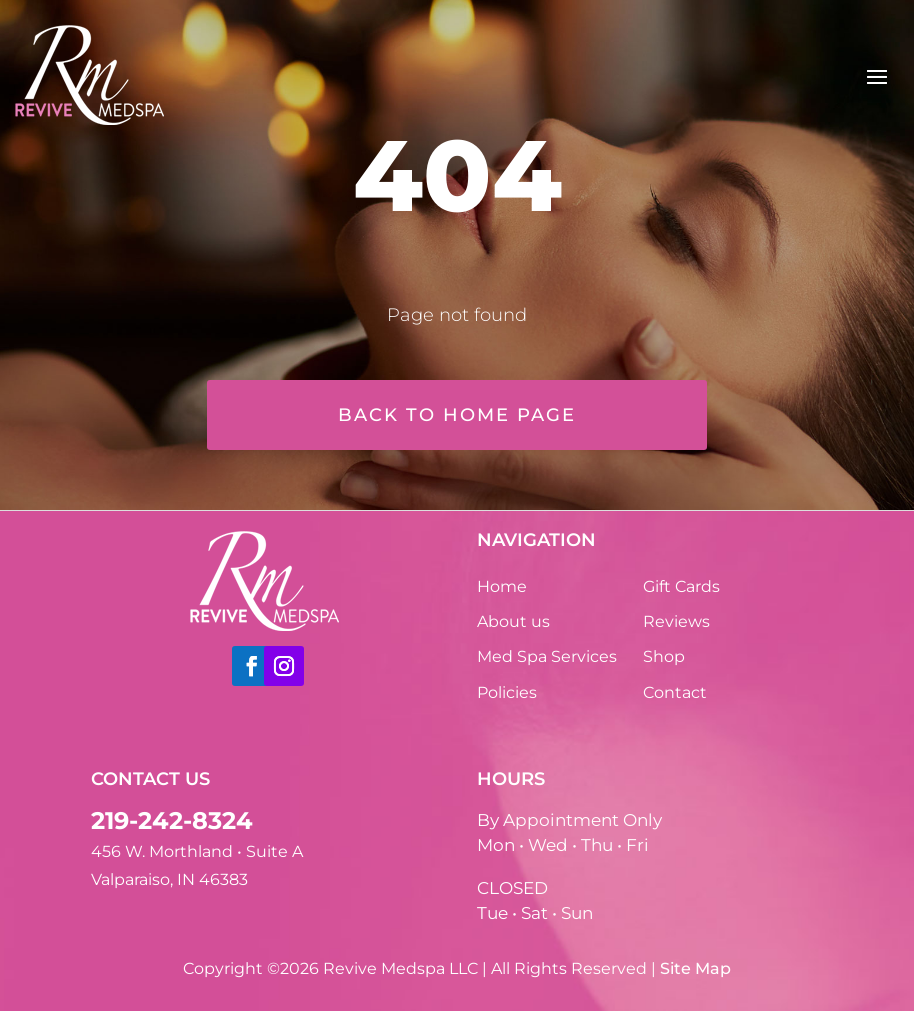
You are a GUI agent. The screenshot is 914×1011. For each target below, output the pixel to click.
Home (502, 586)
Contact (675, 692)
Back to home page (457, 415)
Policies (507, 692)
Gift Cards (681, 586)
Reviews (676, 621)
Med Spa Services (547, 656)
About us (513, 621)
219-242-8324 (172, 820)
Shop (664, 656)
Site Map (695, 968)
